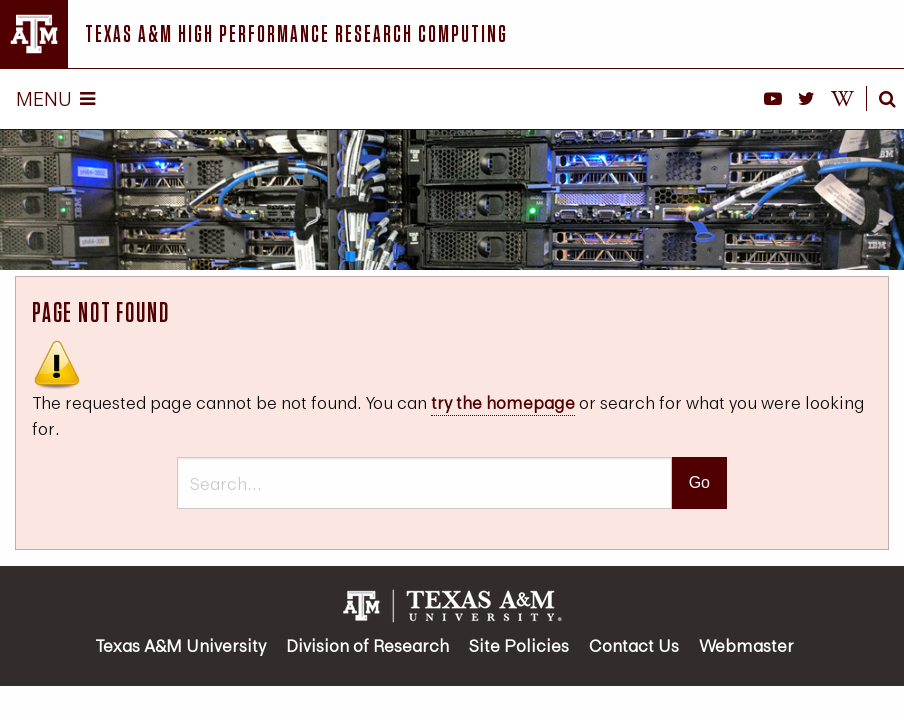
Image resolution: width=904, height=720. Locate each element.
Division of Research (367, 645)
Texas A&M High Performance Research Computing (296, 33)
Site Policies (519, 645)
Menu (55, 98)
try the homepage (503, 402)
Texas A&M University (180, 645)
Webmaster (746, 645)
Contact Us (634, 645)
